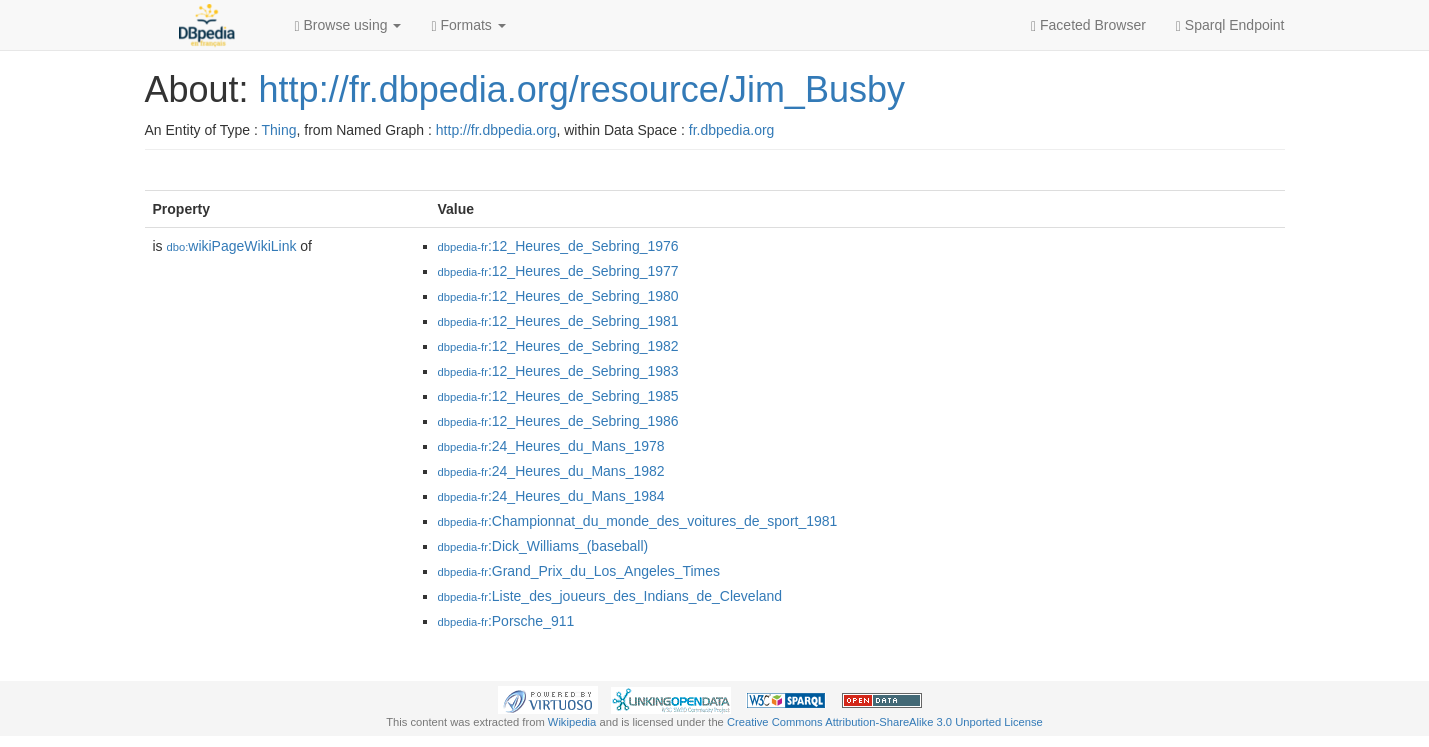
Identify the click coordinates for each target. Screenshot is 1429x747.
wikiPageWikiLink (232, 246)
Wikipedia (572, 722)
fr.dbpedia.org (732, 130)
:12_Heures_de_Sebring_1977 (558, 271)
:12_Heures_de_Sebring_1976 (558, 246)
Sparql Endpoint (1230, 25)
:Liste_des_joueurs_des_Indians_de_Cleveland (610, 596)
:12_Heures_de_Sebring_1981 (558, 321)
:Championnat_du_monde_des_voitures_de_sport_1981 (638, 521)
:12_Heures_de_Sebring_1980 (558, 296)
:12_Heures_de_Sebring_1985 (558, 396)
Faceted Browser (1088, 25)
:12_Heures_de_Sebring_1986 (558, 421)
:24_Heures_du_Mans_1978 (551, 446)
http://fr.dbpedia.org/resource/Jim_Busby (582, 89)
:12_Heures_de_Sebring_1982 (558, 346)
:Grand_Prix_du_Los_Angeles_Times (579, 571)
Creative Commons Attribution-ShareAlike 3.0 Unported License (885, 722)
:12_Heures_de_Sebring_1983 (558, 371)
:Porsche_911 (506, 621)
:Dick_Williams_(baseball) (543, 546)
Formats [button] (468, 25)
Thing (279, 130)
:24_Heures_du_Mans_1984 (551, 496)
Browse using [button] (348, 25)
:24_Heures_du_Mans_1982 (551, 471)
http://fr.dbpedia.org (496, 130)
